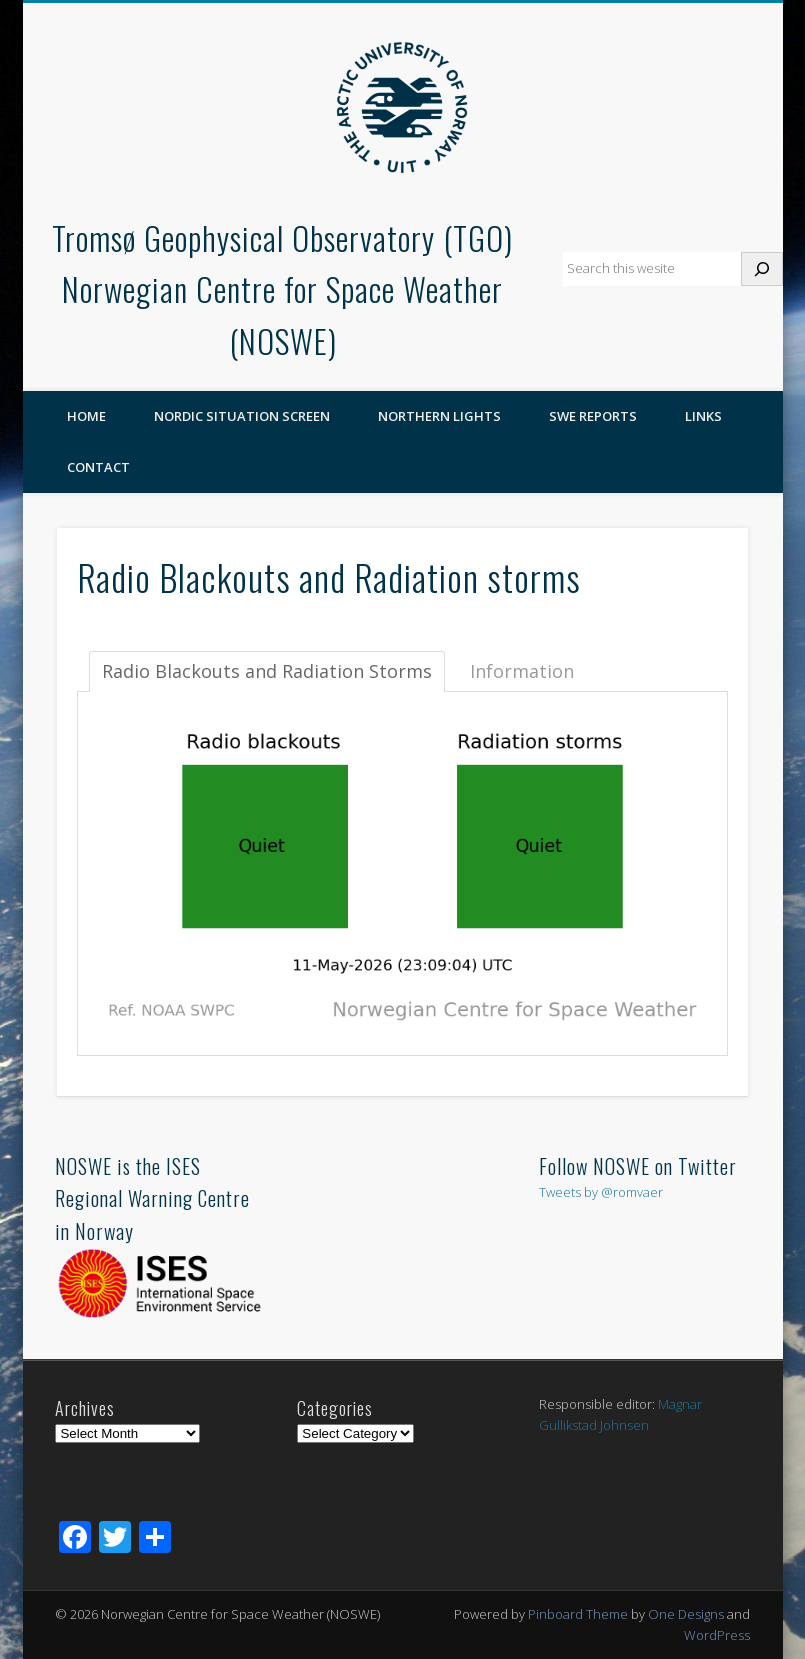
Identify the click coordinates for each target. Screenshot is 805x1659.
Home (86, 416)
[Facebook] (75, 1539)
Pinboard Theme (578, 1614)
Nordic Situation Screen (242, 416)
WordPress (717, 1635)
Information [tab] (522, 671)
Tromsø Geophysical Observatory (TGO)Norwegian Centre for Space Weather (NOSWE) (282, 289)
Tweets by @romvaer (601, 1192)
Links (703, 416)
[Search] (762, 269)
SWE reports (593, 416)
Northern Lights (439, 416)
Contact (98, 467)
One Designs (686, 1614)
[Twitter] (115, 1539)
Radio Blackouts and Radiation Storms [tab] (267, 671)
